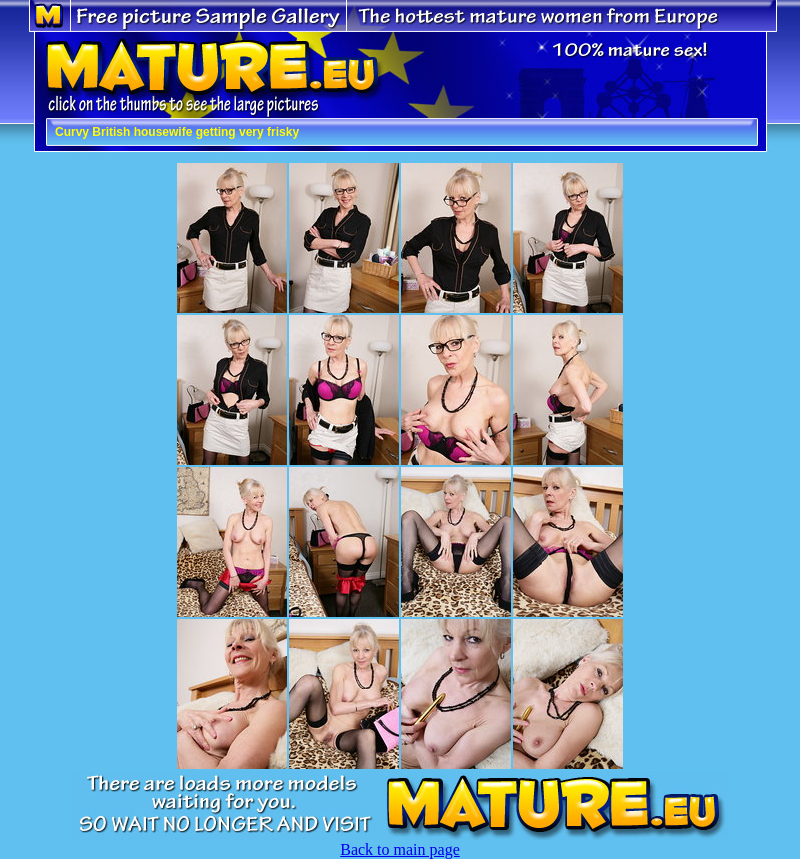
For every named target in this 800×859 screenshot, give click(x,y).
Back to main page (400, 849)
